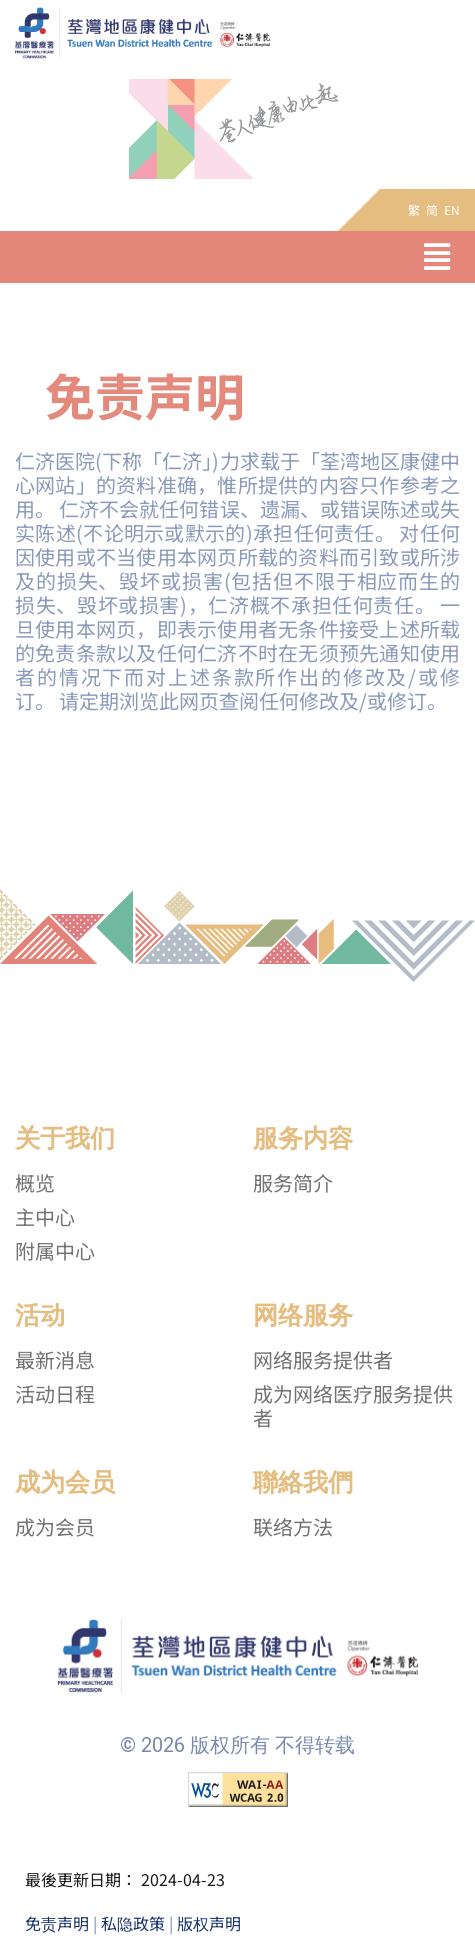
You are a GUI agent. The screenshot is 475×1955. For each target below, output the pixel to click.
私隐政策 (133, 1923)
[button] (436, 257)
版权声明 (209, 1923)
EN (452, 209)
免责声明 (57, 1923)
